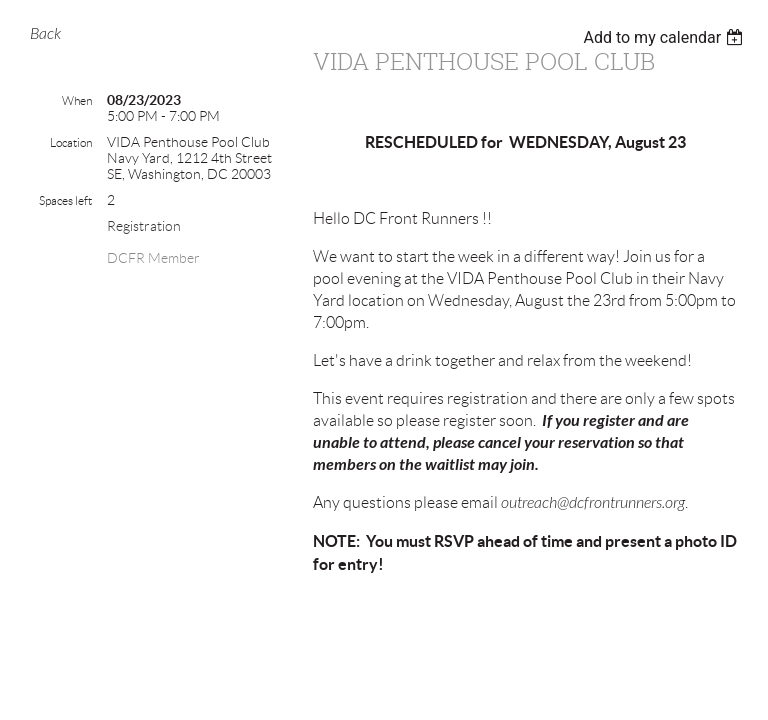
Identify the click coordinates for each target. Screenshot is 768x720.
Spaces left (65, 200)
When (77, 100)
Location (71, 142)
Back (45, 34)
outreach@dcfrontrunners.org (593, 503)
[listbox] (665, 37)
